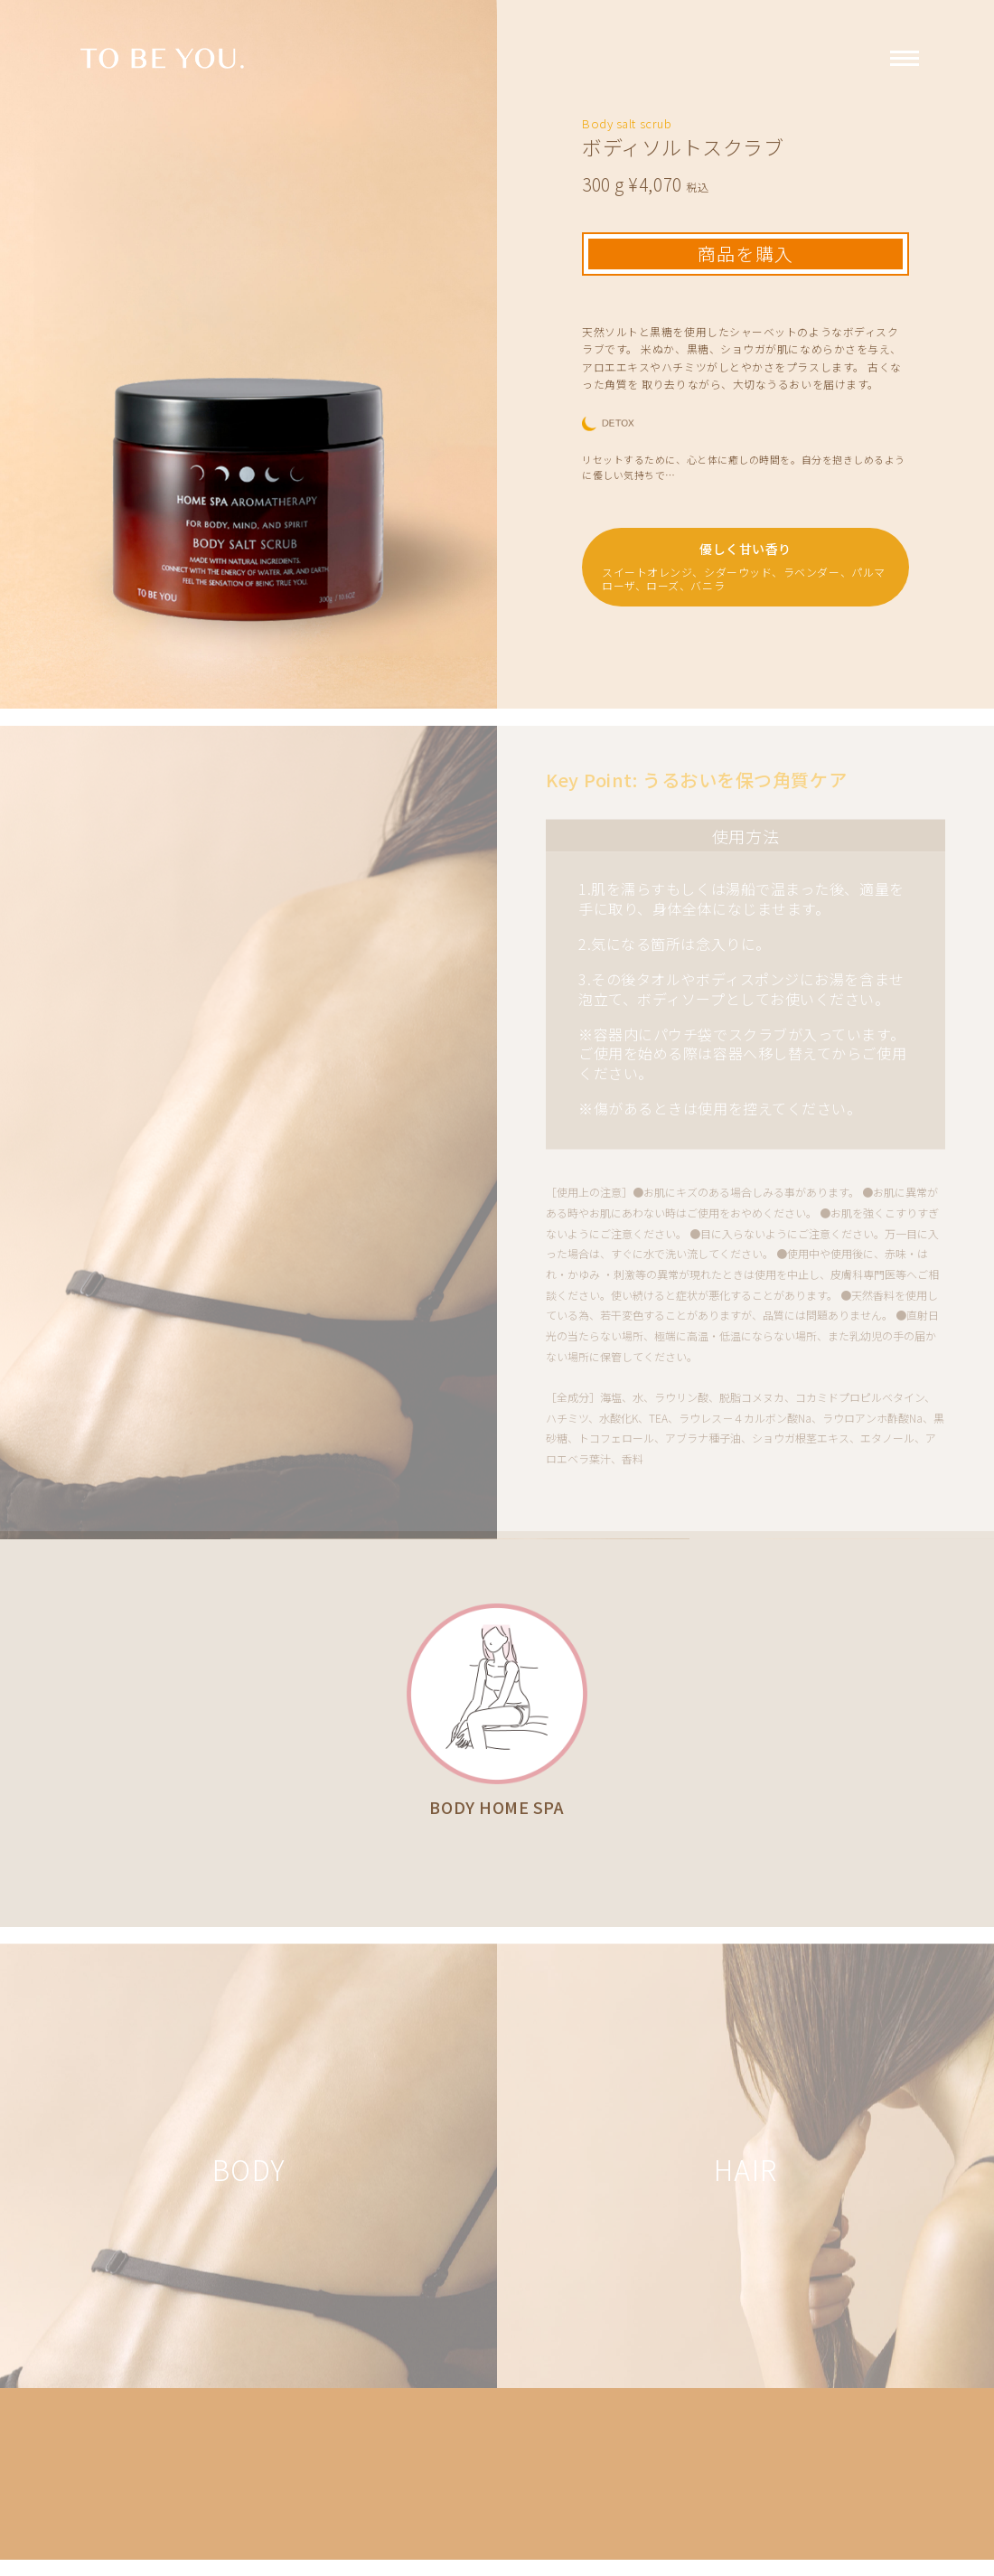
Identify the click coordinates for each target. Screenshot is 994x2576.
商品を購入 (745, 253)
